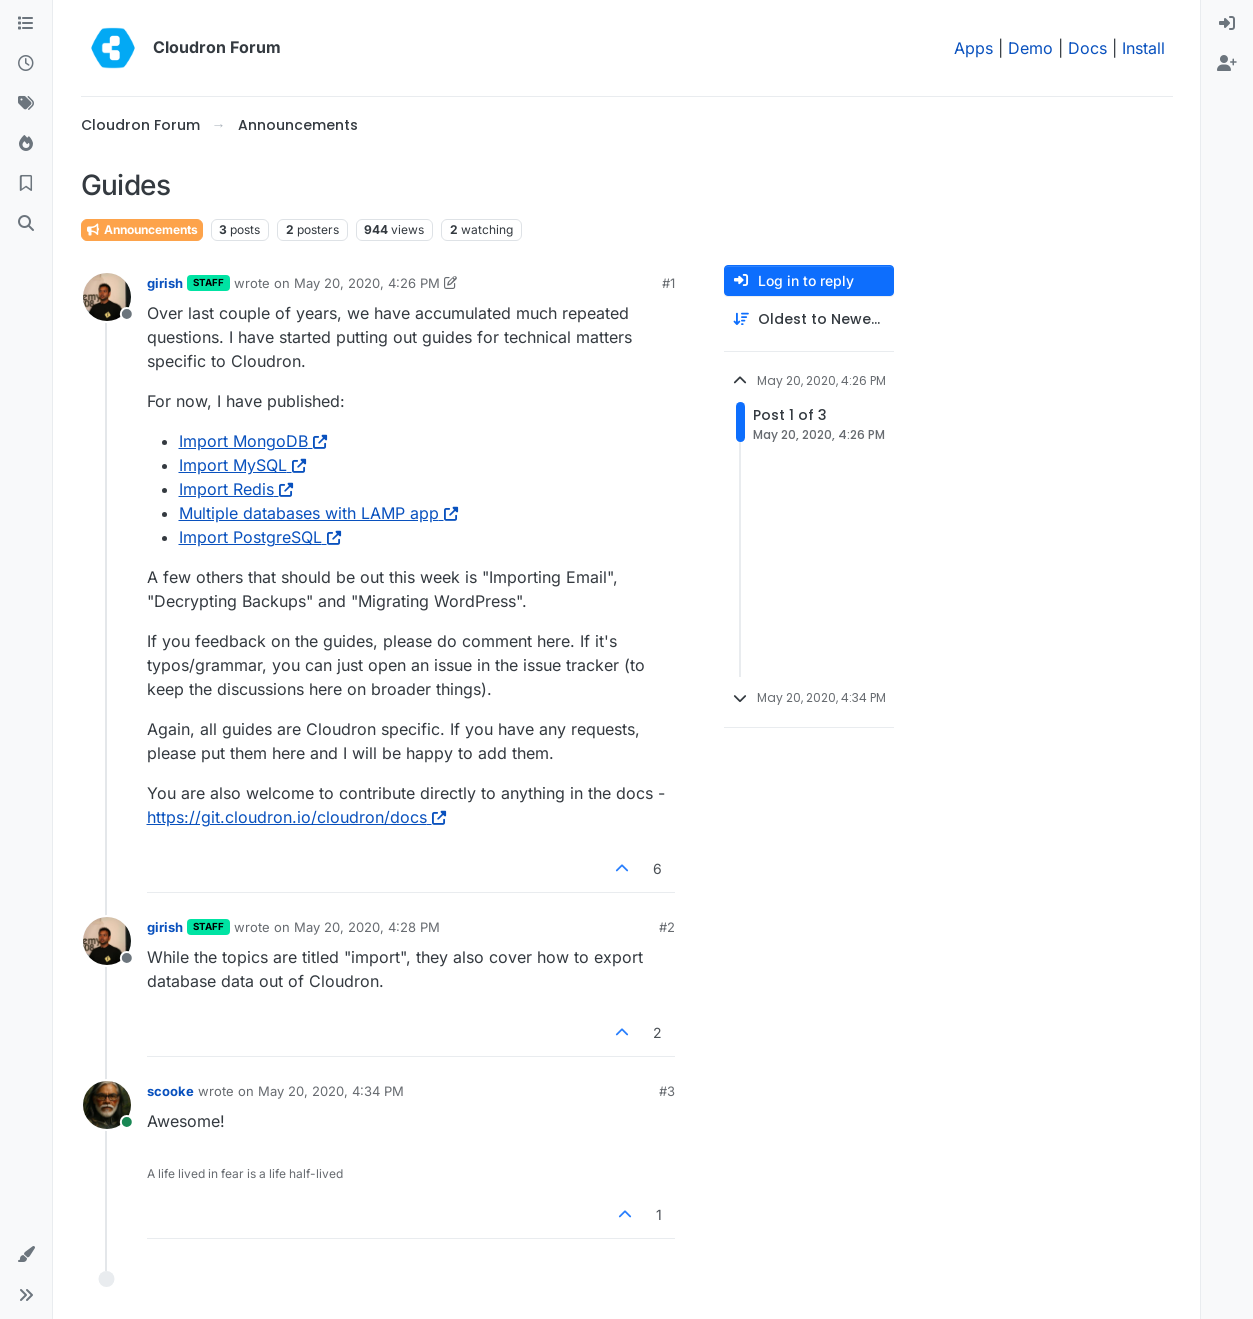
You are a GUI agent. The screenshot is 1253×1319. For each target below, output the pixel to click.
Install (1143, 48)
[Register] (1227, 64)
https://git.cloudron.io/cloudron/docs (296, 817)
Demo (1030, 48)
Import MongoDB (253, 441)
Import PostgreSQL (260, 537)
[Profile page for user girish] (107, 297)
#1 (668, 283)
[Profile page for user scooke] (107, 1105)
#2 (667, 927)
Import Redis (236, 489)
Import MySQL (242, 465)
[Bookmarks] (26, 184)
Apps (973, 48)
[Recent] (26, 64)
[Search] (26, 224)
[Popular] (26, 144)
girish (165, 283)
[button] (26, 1255)
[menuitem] (1227, 24)
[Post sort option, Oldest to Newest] (809, 319)
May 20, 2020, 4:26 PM (367, 283)
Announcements (142, 229)
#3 (667, 1091)
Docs (1087, 48)
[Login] (1227, 24)
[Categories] (26, 24)
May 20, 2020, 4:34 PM (331, 1091)
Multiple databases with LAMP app (318, 513)
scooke (170, 1091)
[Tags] (26, 104)
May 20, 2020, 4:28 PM (367, 927)
